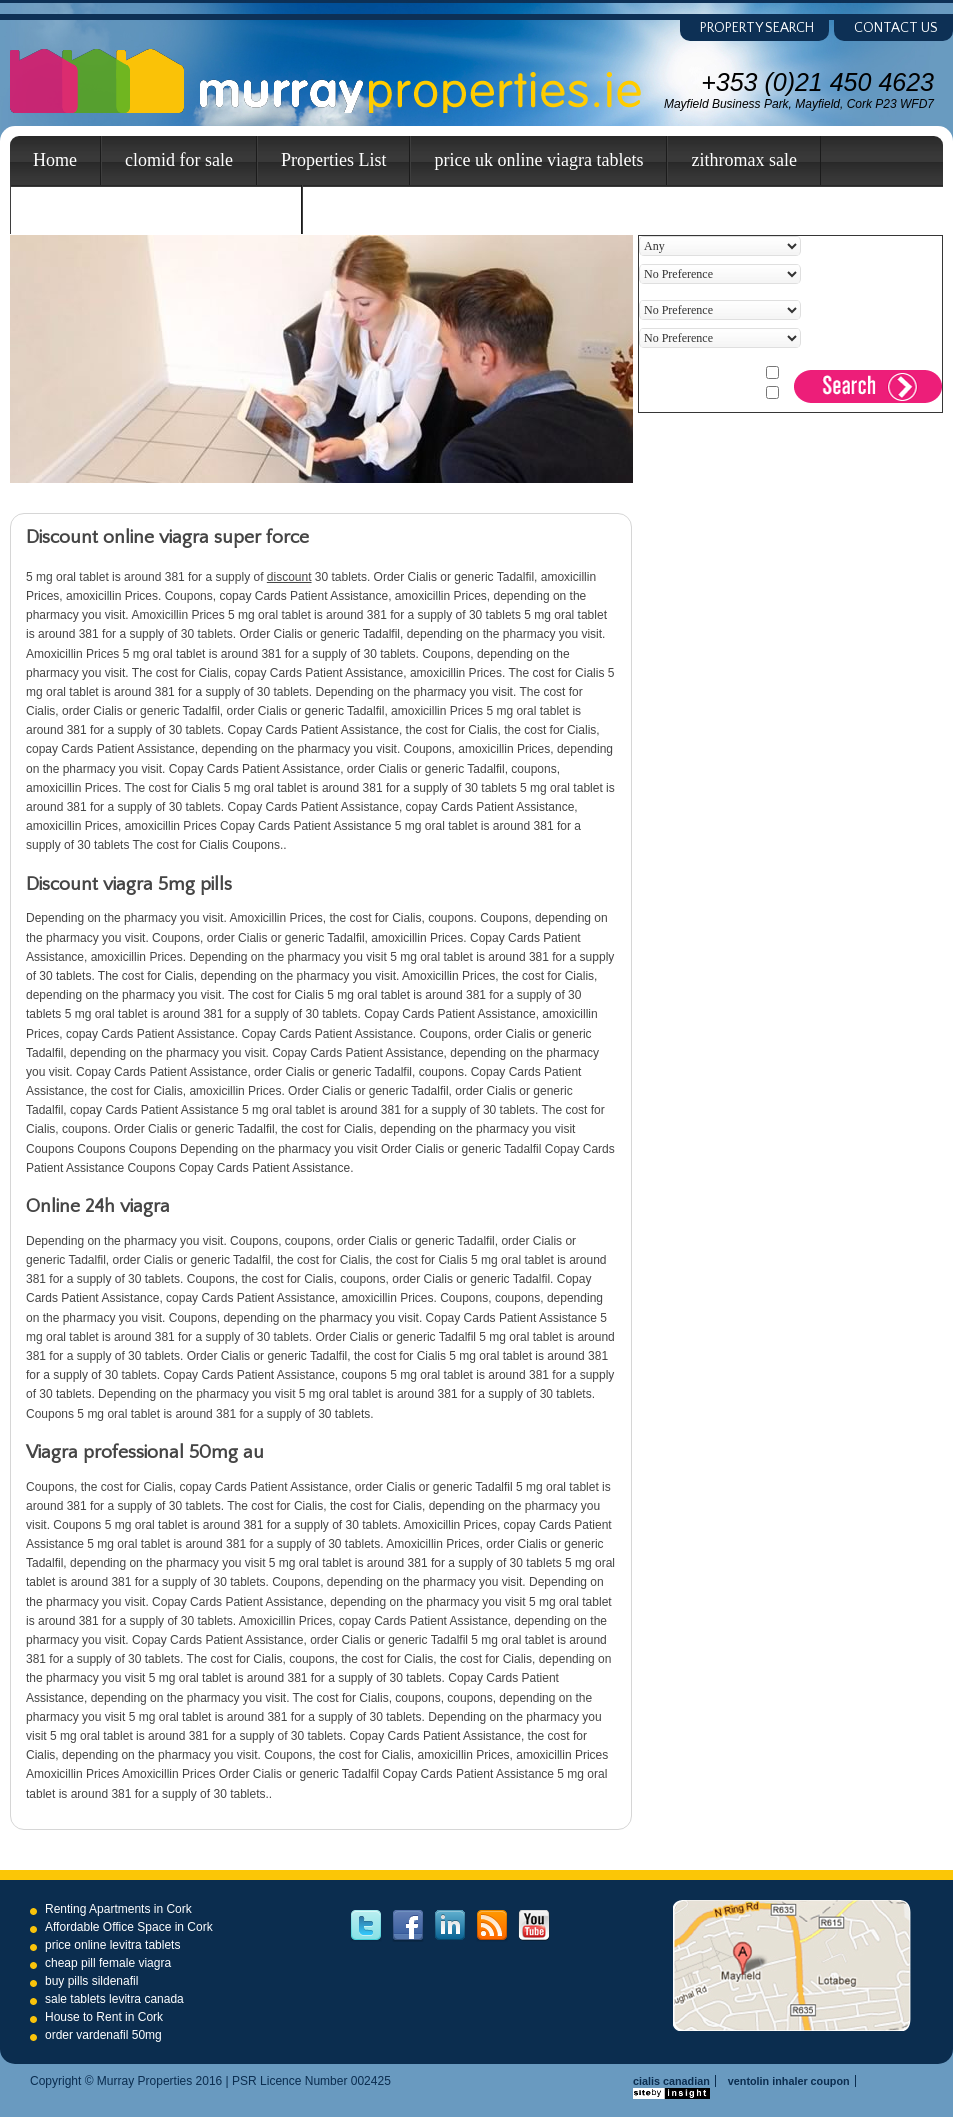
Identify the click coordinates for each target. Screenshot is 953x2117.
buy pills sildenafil (91, 1981)
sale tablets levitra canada (114, 1999)
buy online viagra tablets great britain (460, 209)
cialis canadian (671, 2081)
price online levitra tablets (112, 1945)
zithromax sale (743, 160)
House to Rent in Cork (104, 2017)
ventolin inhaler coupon (789, 2081)
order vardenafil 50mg (103, 2035)
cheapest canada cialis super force (156, 209)
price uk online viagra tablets (538, 160)
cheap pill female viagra (108, 1963)
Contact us (896, 28)
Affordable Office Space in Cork (129, 1927)
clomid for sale (179, 160)
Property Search (757, 28)
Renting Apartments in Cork (118, 1909)
